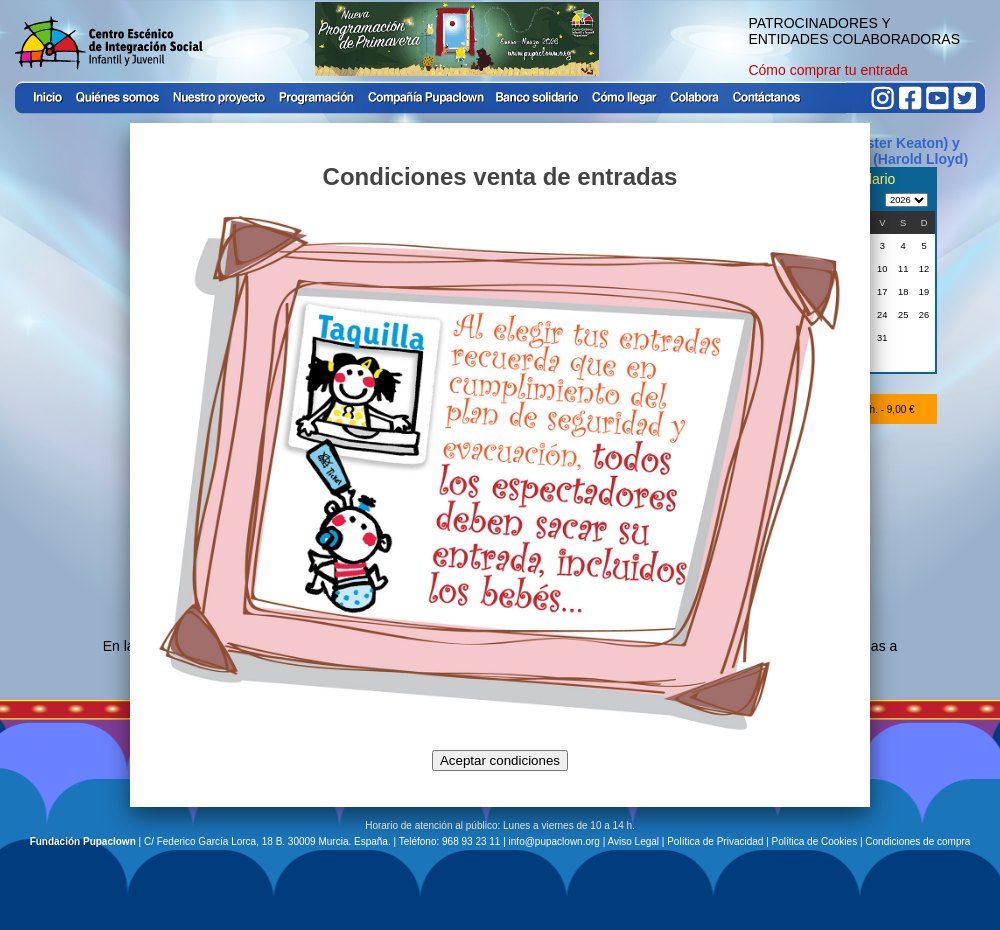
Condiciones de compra (917, 841)
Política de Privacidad (715, 841)
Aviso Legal (634, 841)
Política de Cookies (815, 841)
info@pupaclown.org (554, 841)
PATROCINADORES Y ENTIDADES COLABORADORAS (854, 31)
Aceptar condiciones (500, 760)
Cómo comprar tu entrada (828, 70)
